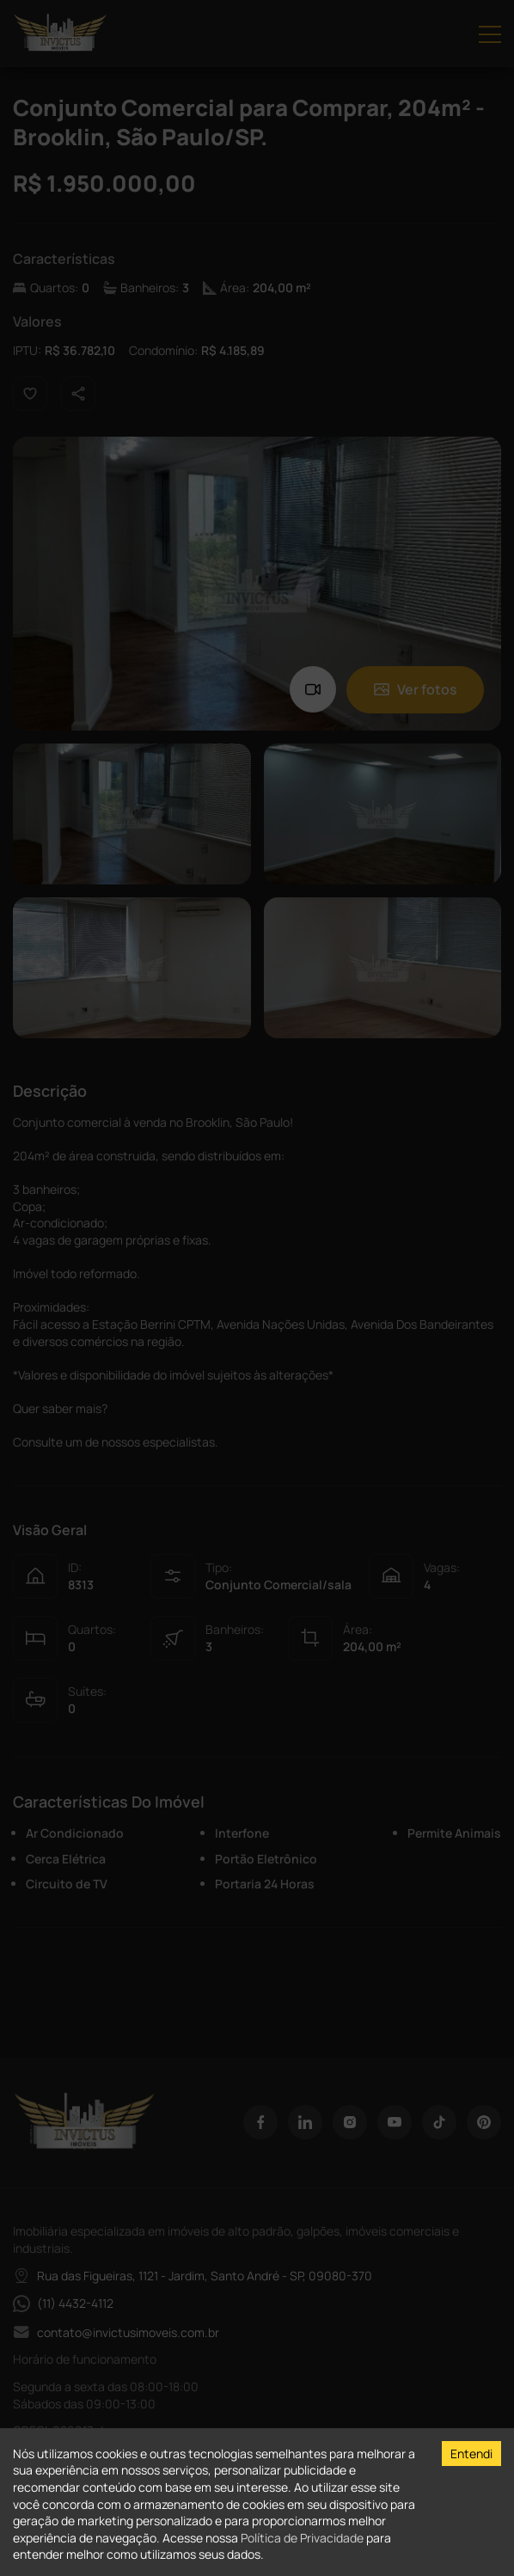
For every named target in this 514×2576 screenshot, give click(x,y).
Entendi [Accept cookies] (471, 2453)
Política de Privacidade (302, 2538)
